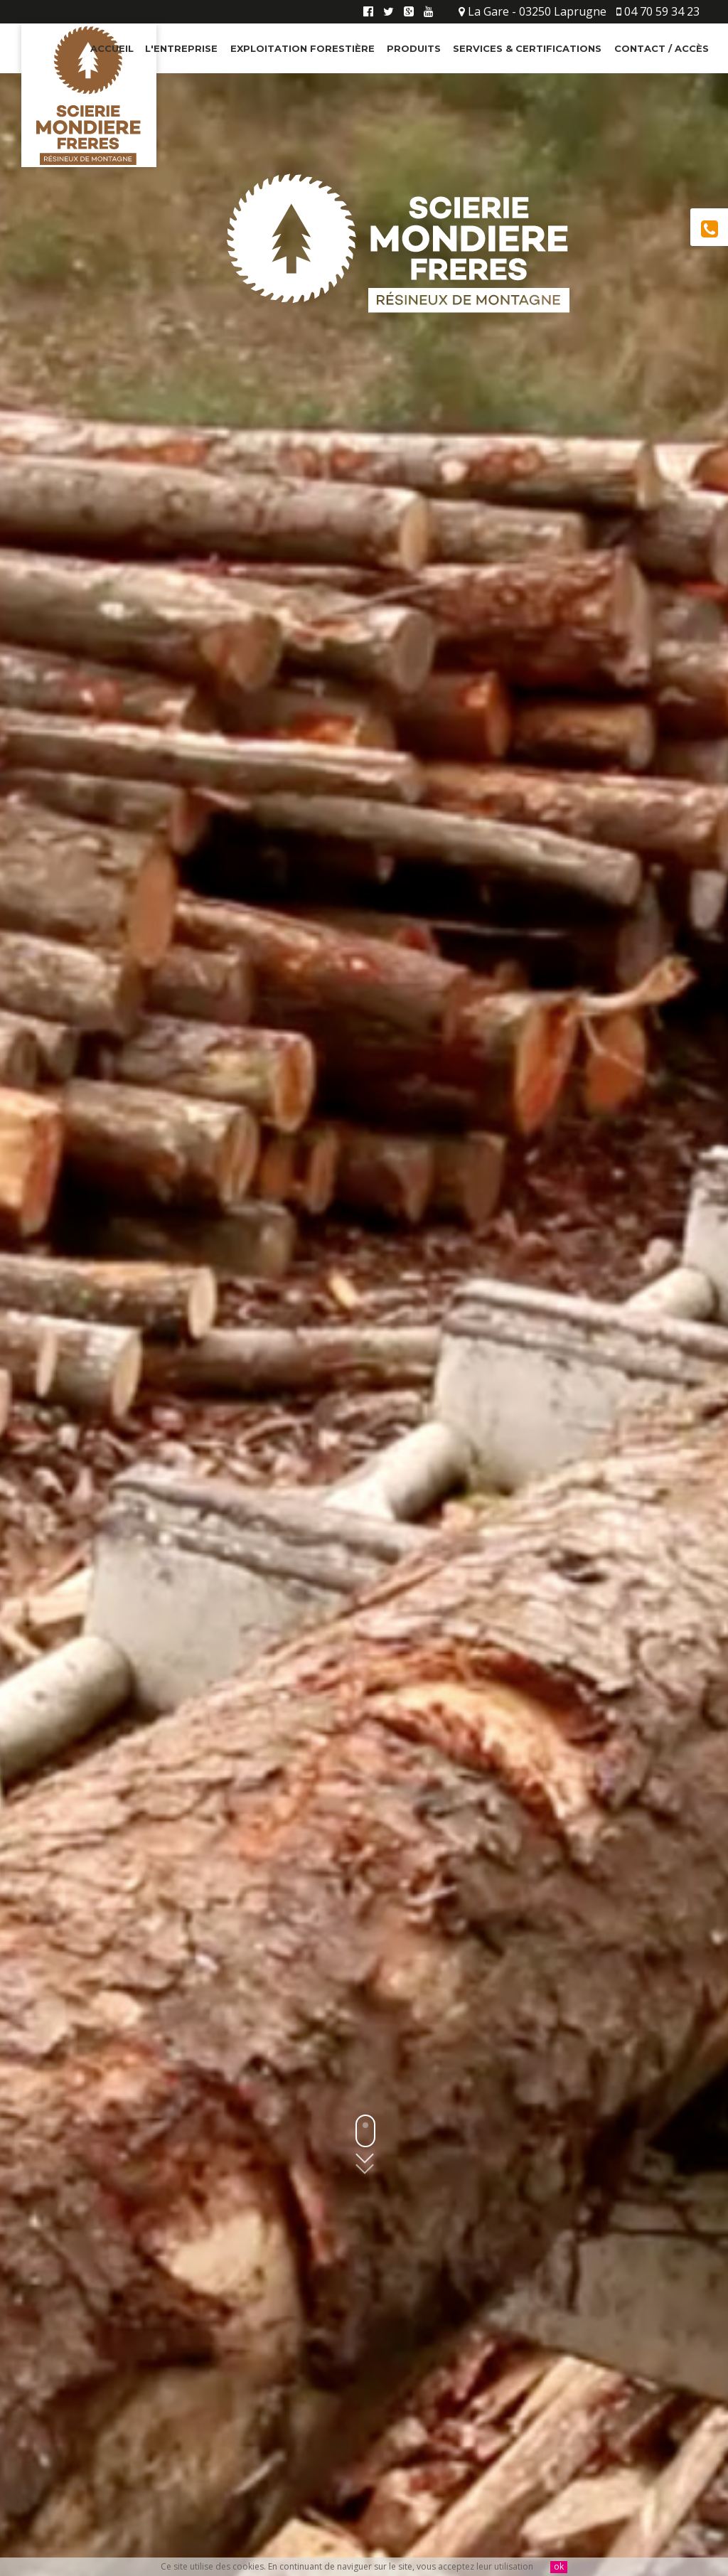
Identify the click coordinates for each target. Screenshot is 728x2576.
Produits (414, 48)
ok (559, 2566)
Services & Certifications (527, 48)
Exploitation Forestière (302, 48)
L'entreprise (181, 48)
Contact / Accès (661, 48)
